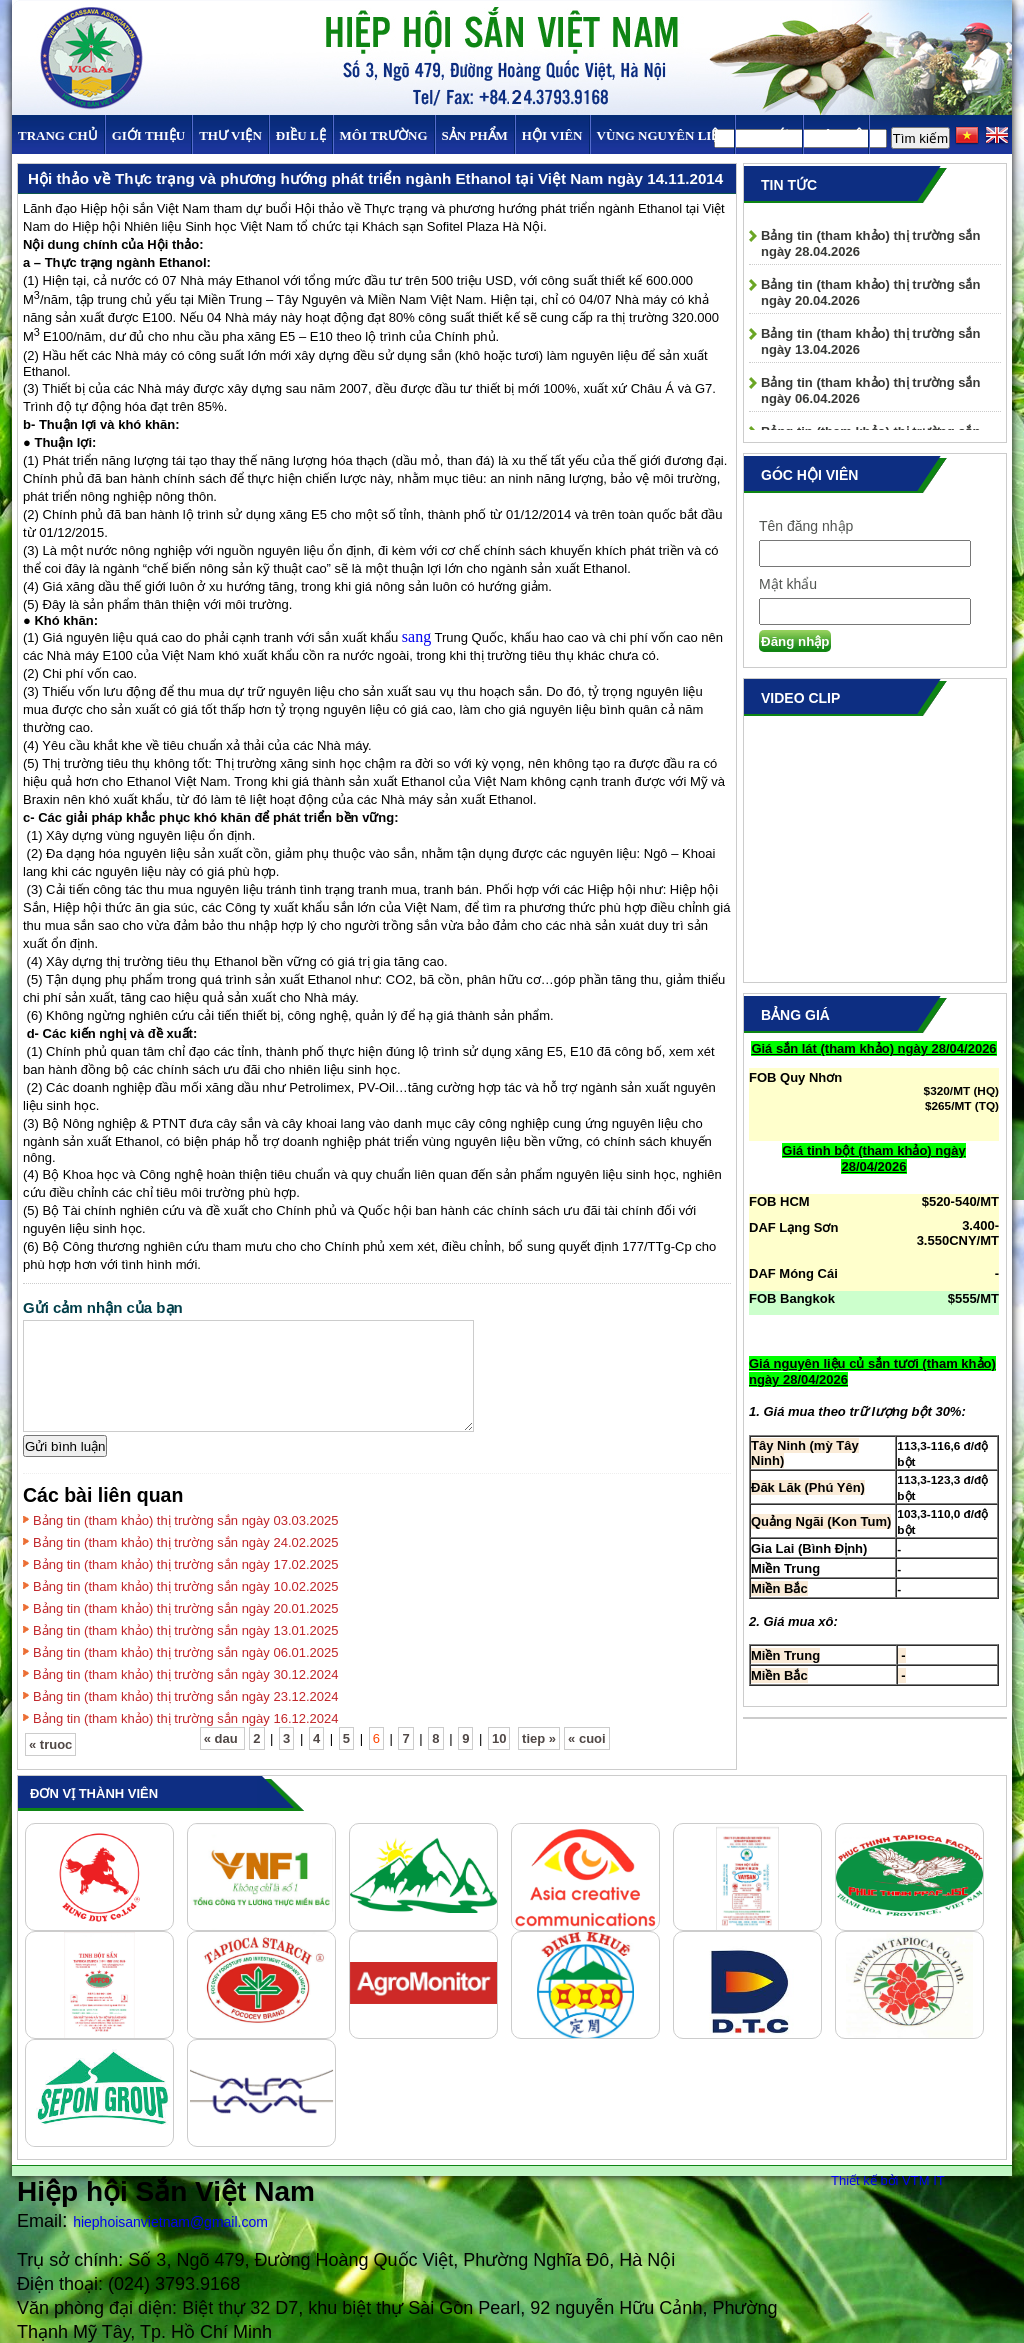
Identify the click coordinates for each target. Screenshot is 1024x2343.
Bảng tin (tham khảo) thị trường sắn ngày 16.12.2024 (186, 1718)
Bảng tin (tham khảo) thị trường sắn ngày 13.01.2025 (186, 1630)
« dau (223, 1738)
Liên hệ (836, 135)
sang (416, 636)
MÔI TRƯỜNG (384, 135)
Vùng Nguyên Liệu (662, 135)
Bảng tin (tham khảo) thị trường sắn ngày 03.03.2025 (186, 1520)
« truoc (50, 1744)
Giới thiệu (148, 135)
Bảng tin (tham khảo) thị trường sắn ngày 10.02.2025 (186, 1586)
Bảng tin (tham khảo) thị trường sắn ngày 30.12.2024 (186, 1674)
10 (499, 1738)
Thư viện (230, 135)
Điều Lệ (301, 135)
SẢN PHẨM (475, 135)
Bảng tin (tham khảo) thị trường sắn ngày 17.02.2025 (186, 1564)
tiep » (539, 1738)
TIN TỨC (769, 135)
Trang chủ (58, 135)
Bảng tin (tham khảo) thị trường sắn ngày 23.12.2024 (186, 1696)
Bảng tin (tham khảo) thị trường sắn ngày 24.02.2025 (186, 1542)
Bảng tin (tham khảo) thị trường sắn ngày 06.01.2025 (186, 1652)
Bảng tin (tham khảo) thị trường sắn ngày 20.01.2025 (186, 1608)
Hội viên (552, 135)
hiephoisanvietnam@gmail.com (170, 2222)
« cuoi (587, 1738)
